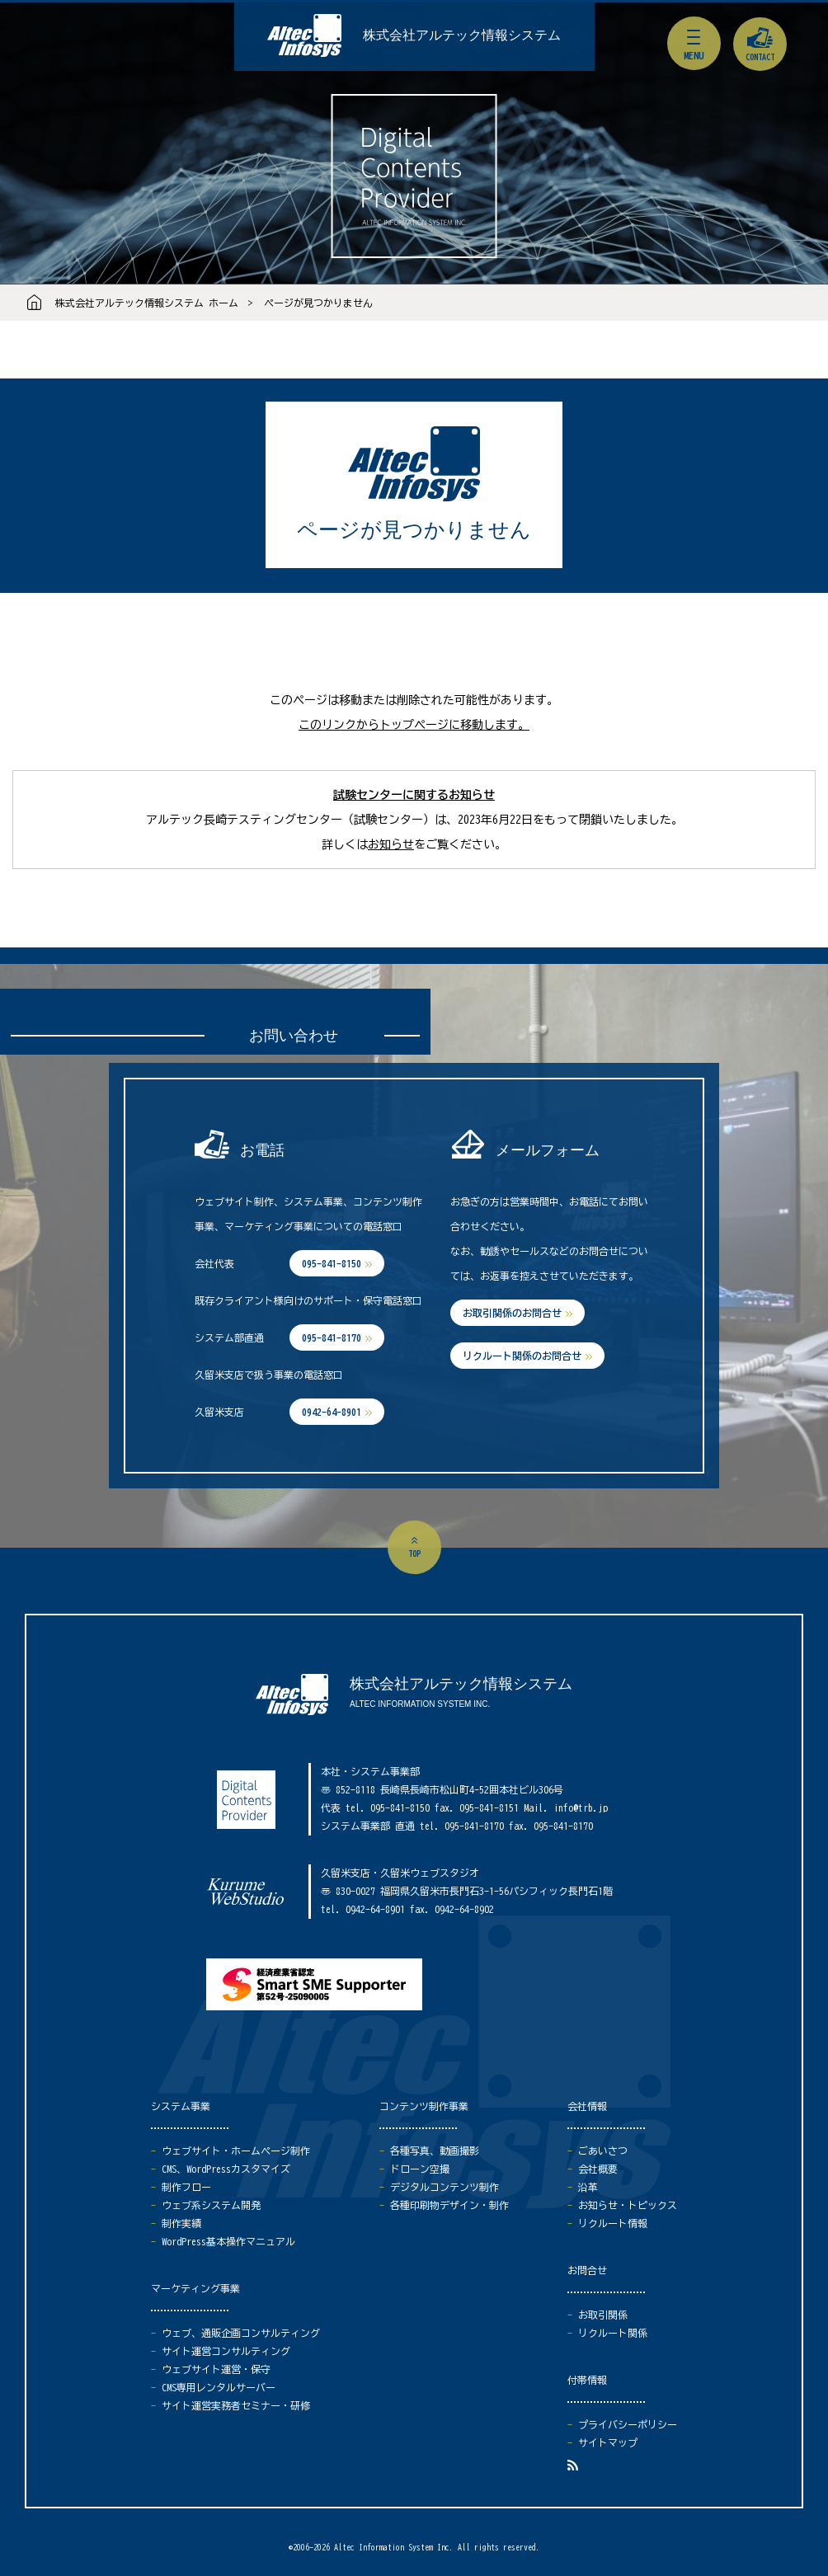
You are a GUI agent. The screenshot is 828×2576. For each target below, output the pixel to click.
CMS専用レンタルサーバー (218, 2387)
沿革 (588, 2187)
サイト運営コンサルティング (226, 2351)
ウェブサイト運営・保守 (216, 2369)
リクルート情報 (612, 2223)
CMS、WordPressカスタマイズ (226, 2169)
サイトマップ (607, 2442)
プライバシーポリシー (627, 2424)
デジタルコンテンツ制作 (444, 2187)
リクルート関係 (612, 2333)
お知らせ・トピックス (627, 2205)
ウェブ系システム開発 (211, 2205)
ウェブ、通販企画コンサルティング (241, 2333)
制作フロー (186, 2187)
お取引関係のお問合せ (512, 1313)
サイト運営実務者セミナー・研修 (236, 2405)
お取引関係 (603, 2315)
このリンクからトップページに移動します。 (414, 725)
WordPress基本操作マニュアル (228, 2241)
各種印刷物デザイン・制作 (449, 2205)
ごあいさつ (603, 2150)
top (414, 1553)
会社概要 (598, 2169)
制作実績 (181, 2223)
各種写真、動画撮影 (434, 2150)
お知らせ (391, 844)
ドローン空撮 (419, 2169)
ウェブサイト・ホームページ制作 (236, 2150)
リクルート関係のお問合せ (522, 1356)
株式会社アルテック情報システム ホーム (146, 303)
